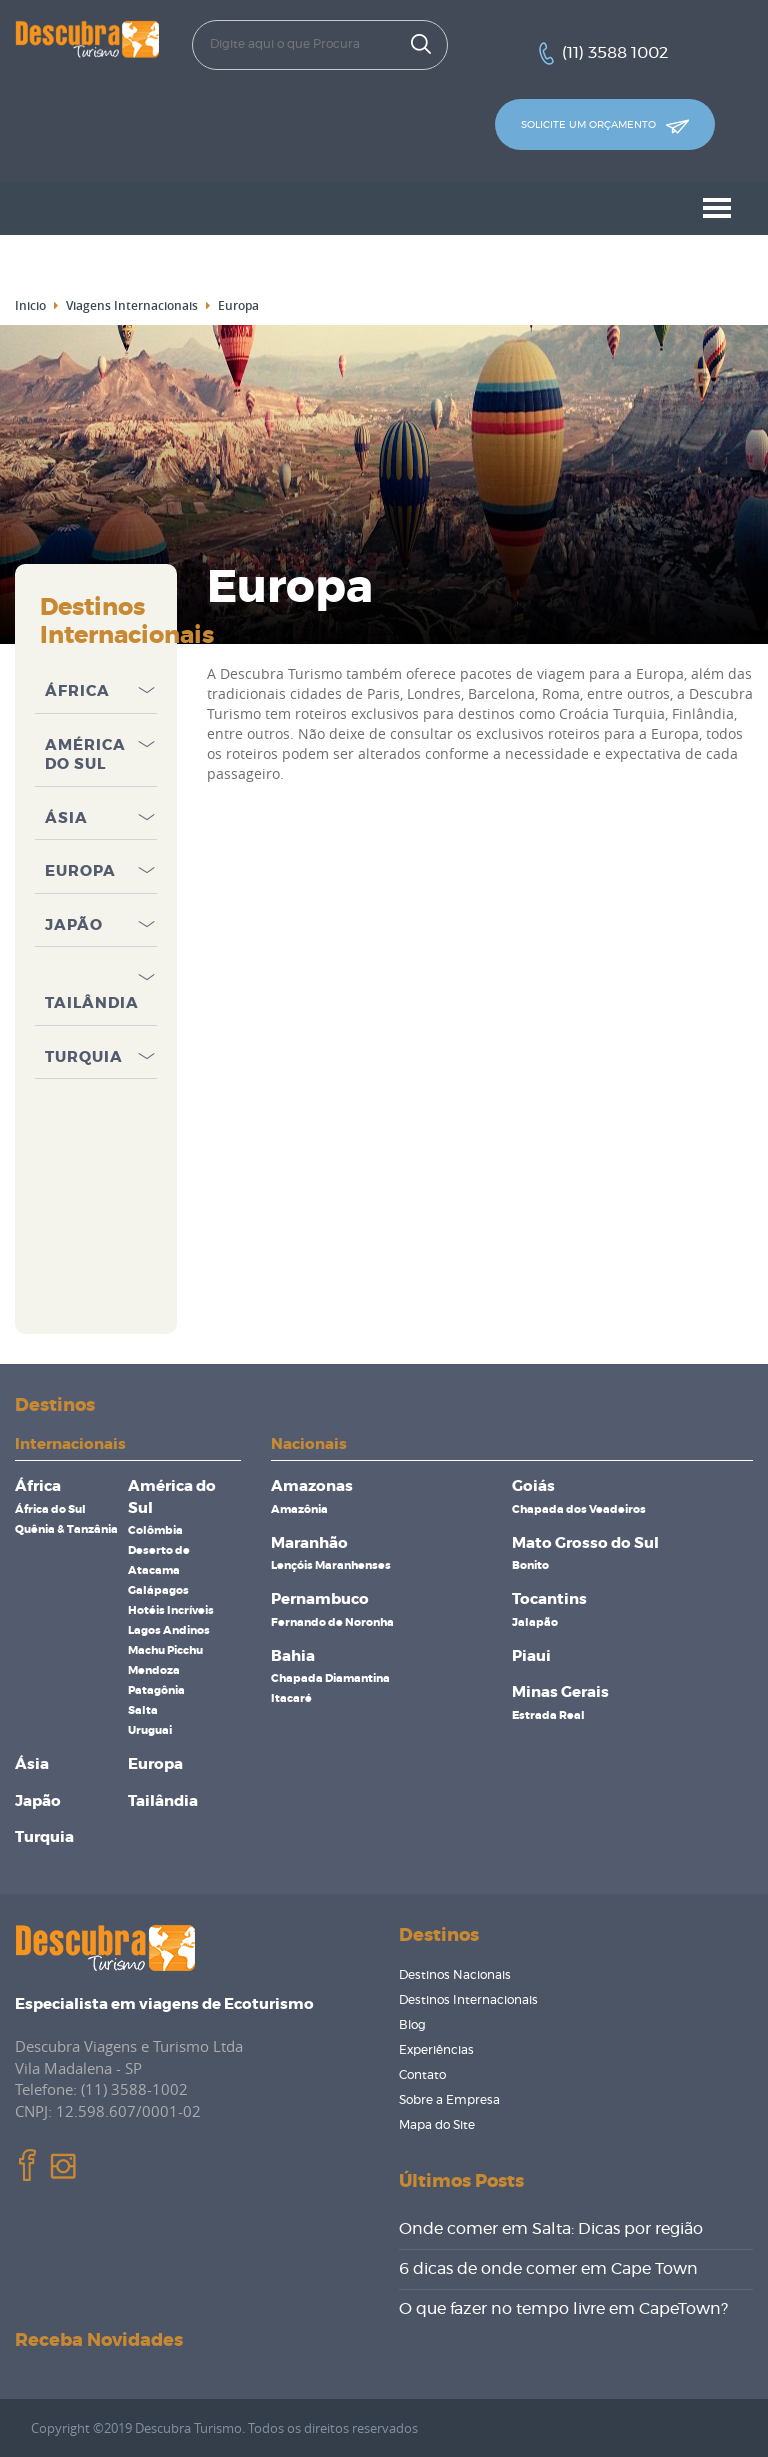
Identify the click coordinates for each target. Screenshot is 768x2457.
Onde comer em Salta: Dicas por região (551, 2229)
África (77, 691)
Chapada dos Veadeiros (579, 1509)
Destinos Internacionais (468, 2000)
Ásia (66, 818)
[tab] (96, 687)
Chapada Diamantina (330, 1678)
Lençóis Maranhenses (331, 1565)
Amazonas (312, 1486)
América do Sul (85, 755)
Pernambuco (320, 1599)
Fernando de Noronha (332, 1622)
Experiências (436, 2050)
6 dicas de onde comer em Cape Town (548, 2269)
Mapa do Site (437, 2125)
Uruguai (150, 1730)
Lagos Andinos (169, 1630)
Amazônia (299, 1509)
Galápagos (158, 1590)
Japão (74, 925)
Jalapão (535, 1622)
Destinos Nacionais (455, 1975)
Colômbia (155, 1530)
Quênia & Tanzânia (66, 1529)
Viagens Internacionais (132, 305)
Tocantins (549, 1599)
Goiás (533, 1486)
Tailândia (92, 1003)
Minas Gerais (560, 1692)
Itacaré (291, 1698)
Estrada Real (548, 1715)
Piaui (531, 1656)
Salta (143, 1710)
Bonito (530, 1565)
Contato (422, 2075)
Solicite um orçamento (605, 126)
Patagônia (156, 1690)
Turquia (84, 1057)
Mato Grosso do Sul (585, 1543)
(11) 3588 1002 (615, 53)
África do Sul (50, 1509)
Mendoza (154, 1670)
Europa (80, 871)
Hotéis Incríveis (171, 1610)
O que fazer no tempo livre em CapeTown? (563, 2309)
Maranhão (309, 1543)
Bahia (293, 1656)
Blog (412, 2025)
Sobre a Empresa (449, 2100)
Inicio (30, 305)
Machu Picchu (165, 1650)
